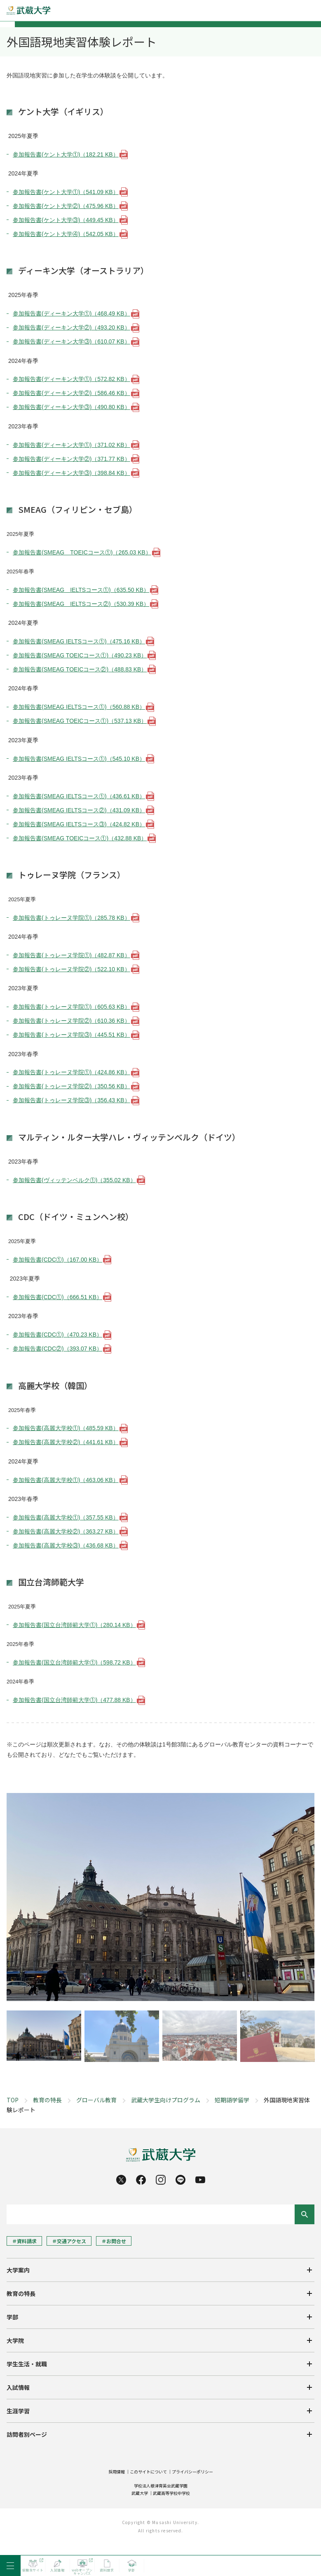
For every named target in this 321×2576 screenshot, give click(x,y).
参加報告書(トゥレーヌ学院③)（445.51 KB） (71, 1034)
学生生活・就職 (28, 2190)
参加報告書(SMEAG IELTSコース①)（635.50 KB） (81, 590)
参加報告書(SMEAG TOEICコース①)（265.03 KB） (82, 552)
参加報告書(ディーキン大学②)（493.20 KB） (71, 327)
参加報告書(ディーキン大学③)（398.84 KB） (71, 473)
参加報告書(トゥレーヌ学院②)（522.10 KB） (71, 969)
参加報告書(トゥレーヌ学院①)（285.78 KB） (71, 917)
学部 (13, 2145)
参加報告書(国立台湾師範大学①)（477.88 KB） (74, 1700)
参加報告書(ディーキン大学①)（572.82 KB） (71, 379)
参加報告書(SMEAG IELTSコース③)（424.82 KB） (79, 824)
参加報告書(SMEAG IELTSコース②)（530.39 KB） (81, 604)
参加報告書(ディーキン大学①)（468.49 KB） (71, 313)
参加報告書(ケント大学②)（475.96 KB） (66, 206)
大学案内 (18, 2101)
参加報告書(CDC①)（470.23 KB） (57, 1334)
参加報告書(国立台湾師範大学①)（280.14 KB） (74, 1625)
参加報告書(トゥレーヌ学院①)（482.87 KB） (71, 955)
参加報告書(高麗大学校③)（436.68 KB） (66, 1545)
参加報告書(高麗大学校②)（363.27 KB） (66, 1531)
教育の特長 (22, 2123)
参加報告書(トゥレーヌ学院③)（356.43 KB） (71, 1100)
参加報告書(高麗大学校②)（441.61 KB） (66, 1442)
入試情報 (18, 2212)
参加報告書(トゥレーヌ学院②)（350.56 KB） (71, 1086)
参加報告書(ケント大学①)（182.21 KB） (66, 154)
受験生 (14, 2233)
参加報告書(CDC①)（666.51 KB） (57, 1297)
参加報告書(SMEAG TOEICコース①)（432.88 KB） (80, 838)
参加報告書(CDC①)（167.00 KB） (57, 1259)
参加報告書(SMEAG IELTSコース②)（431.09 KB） (79, 810)
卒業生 (14, 2252)
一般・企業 (180, 2252)
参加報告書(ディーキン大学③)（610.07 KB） (71, 341)
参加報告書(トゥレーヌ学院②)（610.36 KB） (71, 1020)
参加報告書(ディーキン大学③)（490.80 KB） (71, 407)
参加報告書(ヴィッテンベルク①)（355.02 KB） (74, 1180)
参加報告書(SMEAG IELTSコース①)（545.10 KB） (79, 758)
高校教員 (17, 2271)
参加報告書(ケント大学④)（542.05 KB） (66, 234)
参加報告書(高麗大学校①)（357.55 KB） (66, 1517)
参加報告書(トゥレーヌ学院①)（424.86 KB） (71, 1072)
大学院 (16, 2168)
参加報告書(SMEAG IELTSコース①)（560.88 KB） (79, 707)
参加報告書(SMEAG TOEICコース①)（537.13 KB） (80, 721)
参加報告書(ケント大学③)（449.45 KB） (66, 220)
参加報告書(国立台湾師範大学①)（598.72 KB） (74, 1662)
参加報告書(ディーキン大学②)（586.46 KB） (71, 393)
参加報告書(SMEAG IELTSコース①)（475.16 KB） (79, 641)
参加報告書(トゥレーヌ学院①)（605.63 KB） (71, 1006)
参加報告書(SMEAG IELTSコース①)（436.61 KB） (79, 796)
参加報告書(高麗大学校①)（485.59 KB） (66, 1428)
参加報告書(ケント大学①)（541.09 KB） (66, 192)
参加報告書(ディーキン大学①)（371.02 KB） (71, 445)
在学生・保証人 (185, 2233)
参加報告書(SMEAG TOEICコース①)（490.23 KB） (80, 655)
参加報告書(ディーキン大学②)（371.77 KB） (71, 459)
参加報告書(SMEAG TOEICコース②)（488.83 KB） (80, 669)
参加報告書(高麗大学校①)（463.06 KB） (66, 1480)
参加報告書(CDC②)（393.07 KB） (57, 1348)
